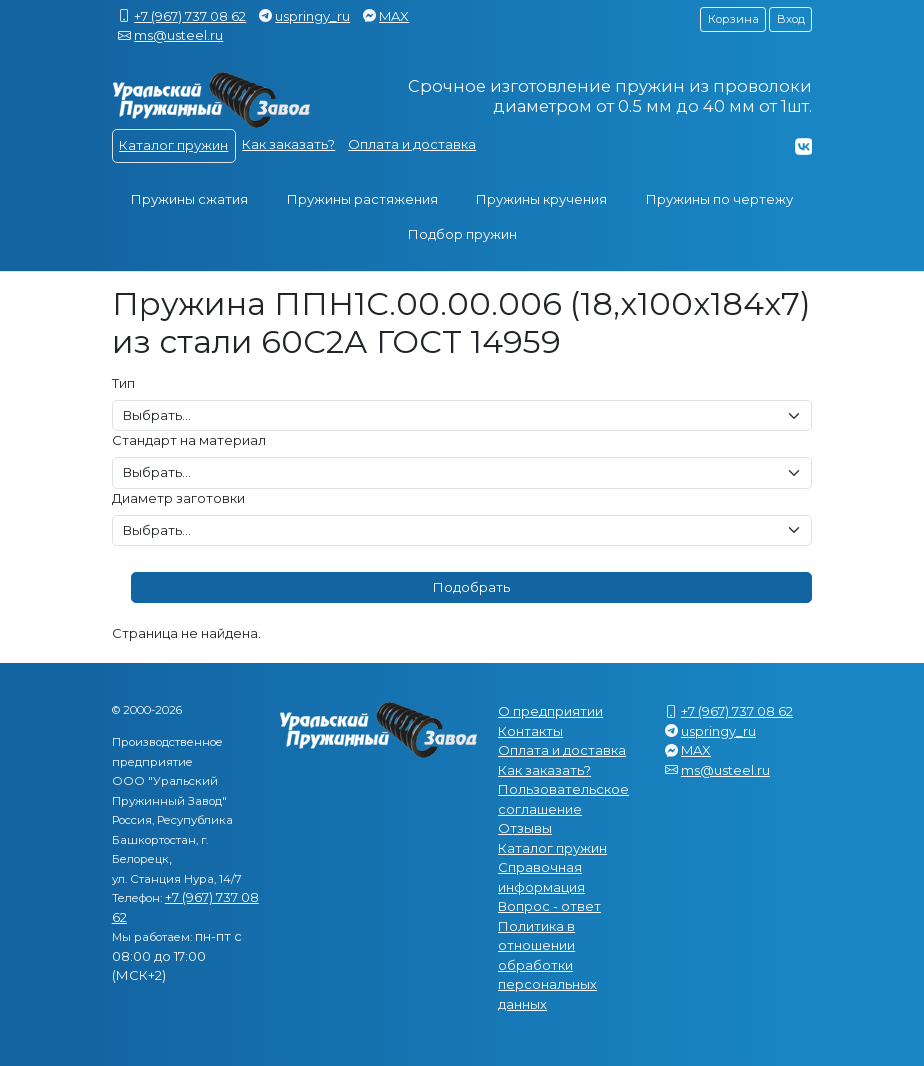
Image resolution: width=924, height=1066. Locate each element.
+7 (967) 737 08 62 (190, 16)
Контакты (530, 731)
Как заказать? (288, 144)
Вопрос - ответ (549, 906)
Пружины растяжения (362, 199)
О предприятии (550, 711)
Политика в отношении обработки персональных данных (547, 965)
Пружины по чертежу (719, 199)
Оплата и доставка (412, 144)
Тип (123, 383)
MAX (394, 16)
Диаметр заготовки (178, 498)
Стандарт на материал (189, 440)
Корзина (733, 19)
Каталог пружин (173, 145)
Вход (791, 19)
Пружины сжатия (189, 199)
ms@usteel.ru (178, 35)
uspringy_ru (312, 16)
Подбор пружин (462, 234)
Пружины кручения (541, 199)
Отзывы (525, 828)
